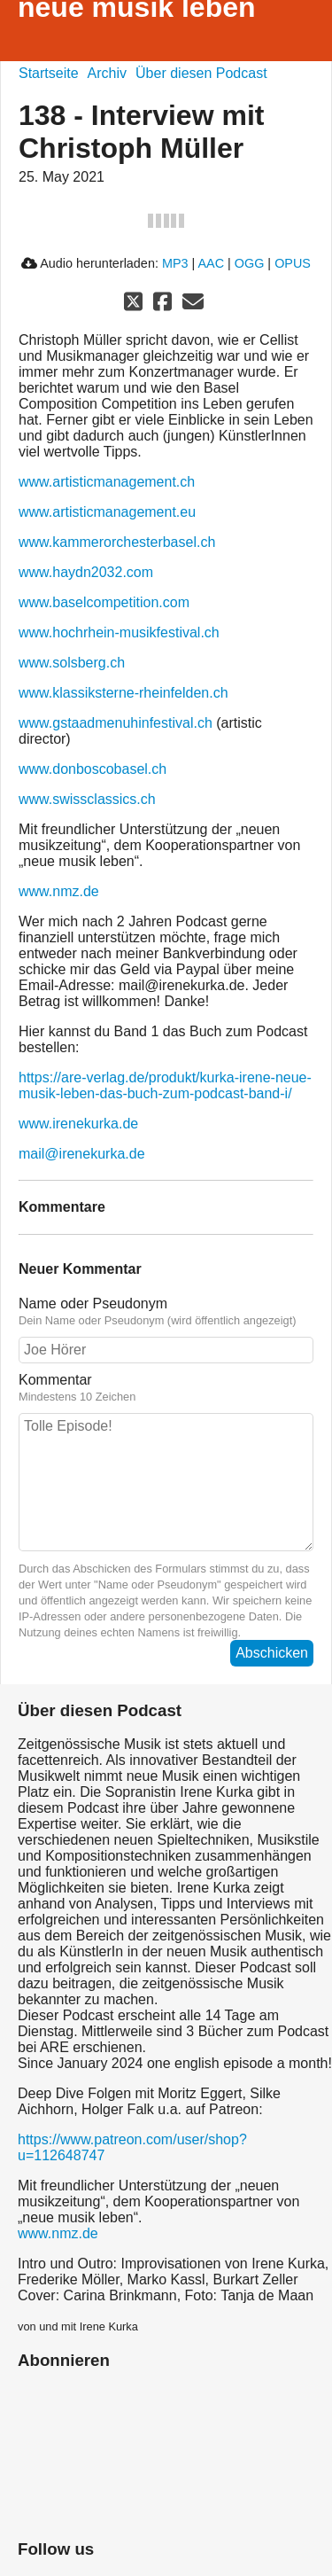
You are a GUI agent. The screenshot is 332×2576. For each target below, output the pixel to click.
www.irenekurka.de (78, 1123)
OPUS (292, 263)
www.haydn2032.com (86, 572)
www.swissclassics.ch (87, 799)
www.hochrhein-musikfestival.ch (119, 632)
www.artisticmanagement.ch (107, 481)
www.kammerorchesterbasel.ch (117, 542)
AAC (210, 263)
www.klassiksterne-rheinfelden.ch (123, 692)
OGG (250, 263)
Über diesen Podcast (201, 73)
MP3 (175, 263)
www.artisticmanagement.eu (107, 511)
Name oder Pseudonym (166, 1312)
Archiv (107, 73)
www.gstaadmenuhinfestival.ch (115, 722)
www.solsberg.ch (72, 662)
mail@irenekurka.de (82, 1153)
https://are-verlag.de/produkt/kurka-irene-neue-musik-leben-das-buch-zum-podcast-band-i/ (165, 1085)
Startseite (49, 73)
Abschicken (271, 1652)
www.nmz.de (59, 891)
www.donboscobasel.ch (92, 769)
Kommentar (166, 1388)
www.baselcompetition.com (104, 602)
